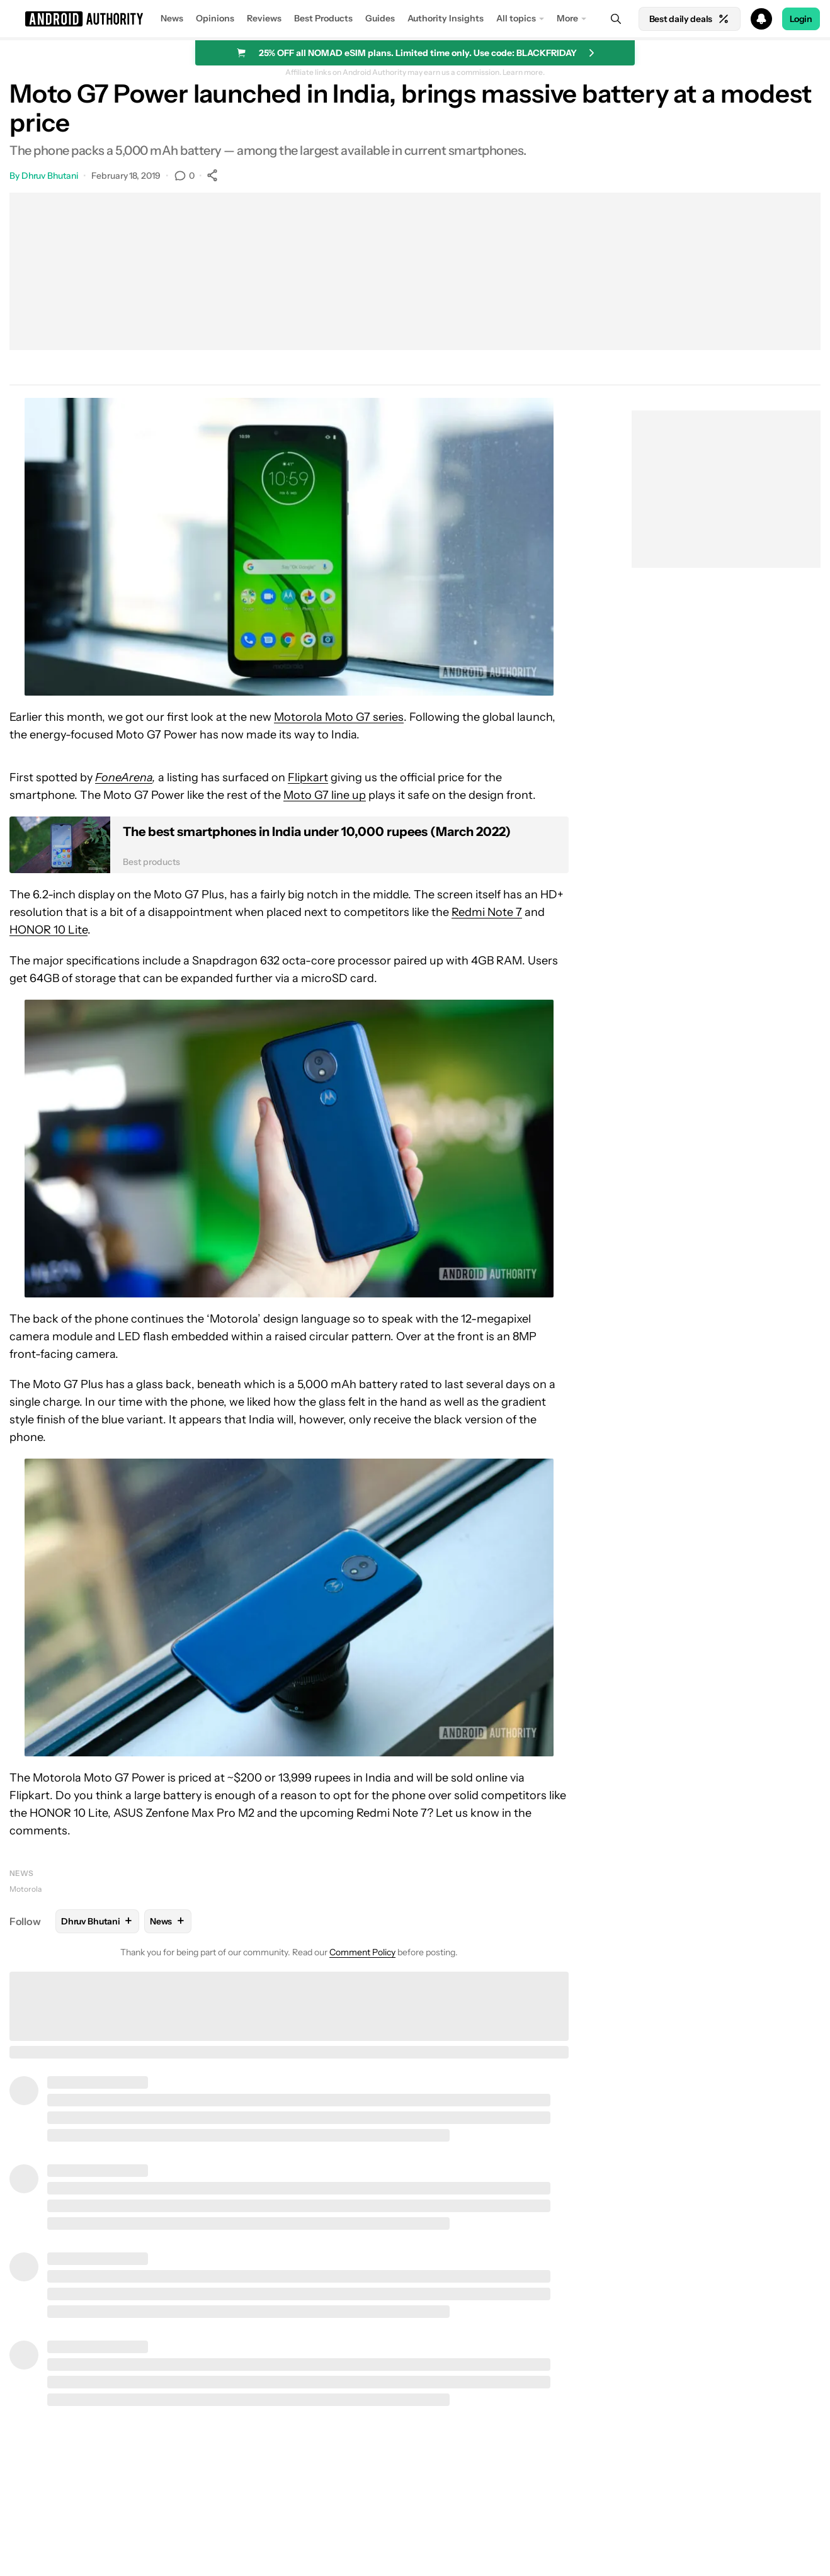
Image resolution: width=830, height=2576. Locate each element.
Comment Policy (362, 1952)
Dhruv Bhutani (50, 175)
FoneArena (123, 777)
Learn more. (524, 72)
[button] (415, 19)
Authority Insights (445, 18)
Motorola (25, 1889)
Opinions (215, 18)
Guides (380, 18)
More (567, 18)
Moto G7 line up (324, 795)
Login (801, 19)
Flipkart (308, 777)
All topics (516, 18)
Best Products (323, 18)
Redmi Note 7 (487, 912)
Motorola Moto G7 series (339, 717)
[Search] (615, 18)
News (172, 18)
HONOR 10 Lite (48, 930)
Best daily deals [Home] (689, 19)
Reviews (264, 18)
